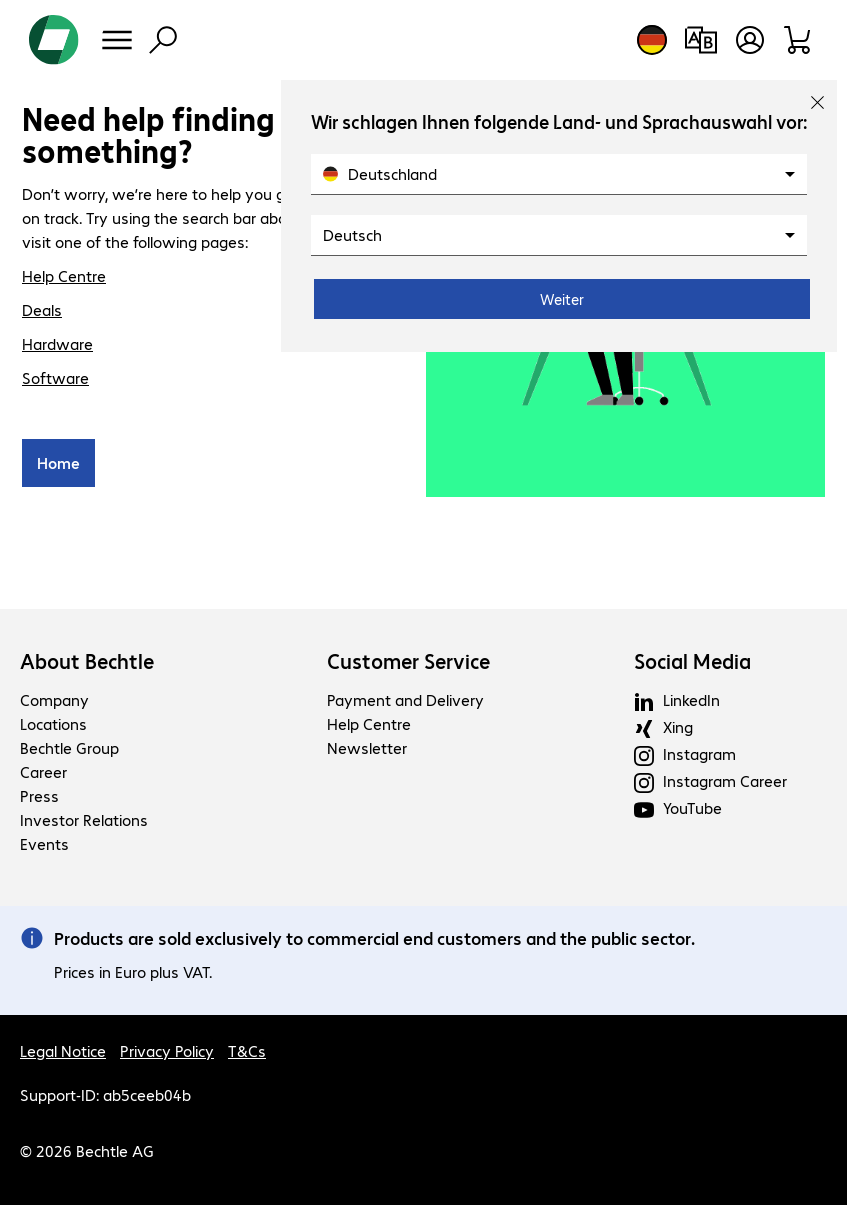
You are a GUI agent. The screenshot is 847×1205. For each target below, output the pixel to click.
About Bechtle (87, 661)
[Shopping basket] (798, 40)
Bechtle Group (69, 747)
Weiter (562, 299)
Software (55, 377)
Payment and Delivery (405, 699)
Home (58, 462)
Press (39, 795)
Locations (53, 723)
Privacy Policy (167, 1050)
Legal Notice (63, 1050)
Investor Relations (84, 819)
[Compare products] (700, 40)
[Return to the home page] (54, 40)
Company (54, 699)
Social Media (692, 661)
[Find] (163, 40)
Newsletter (367, 747)
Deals (42, 309)
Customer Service (408, 661)
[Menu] (117, 40)
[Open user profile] (750, 40)
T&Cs (247, 1050)
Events (44, 843)
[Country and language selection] (652, 40)
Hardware (57, 343)
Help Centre (64, 275)
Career (43, 771)
